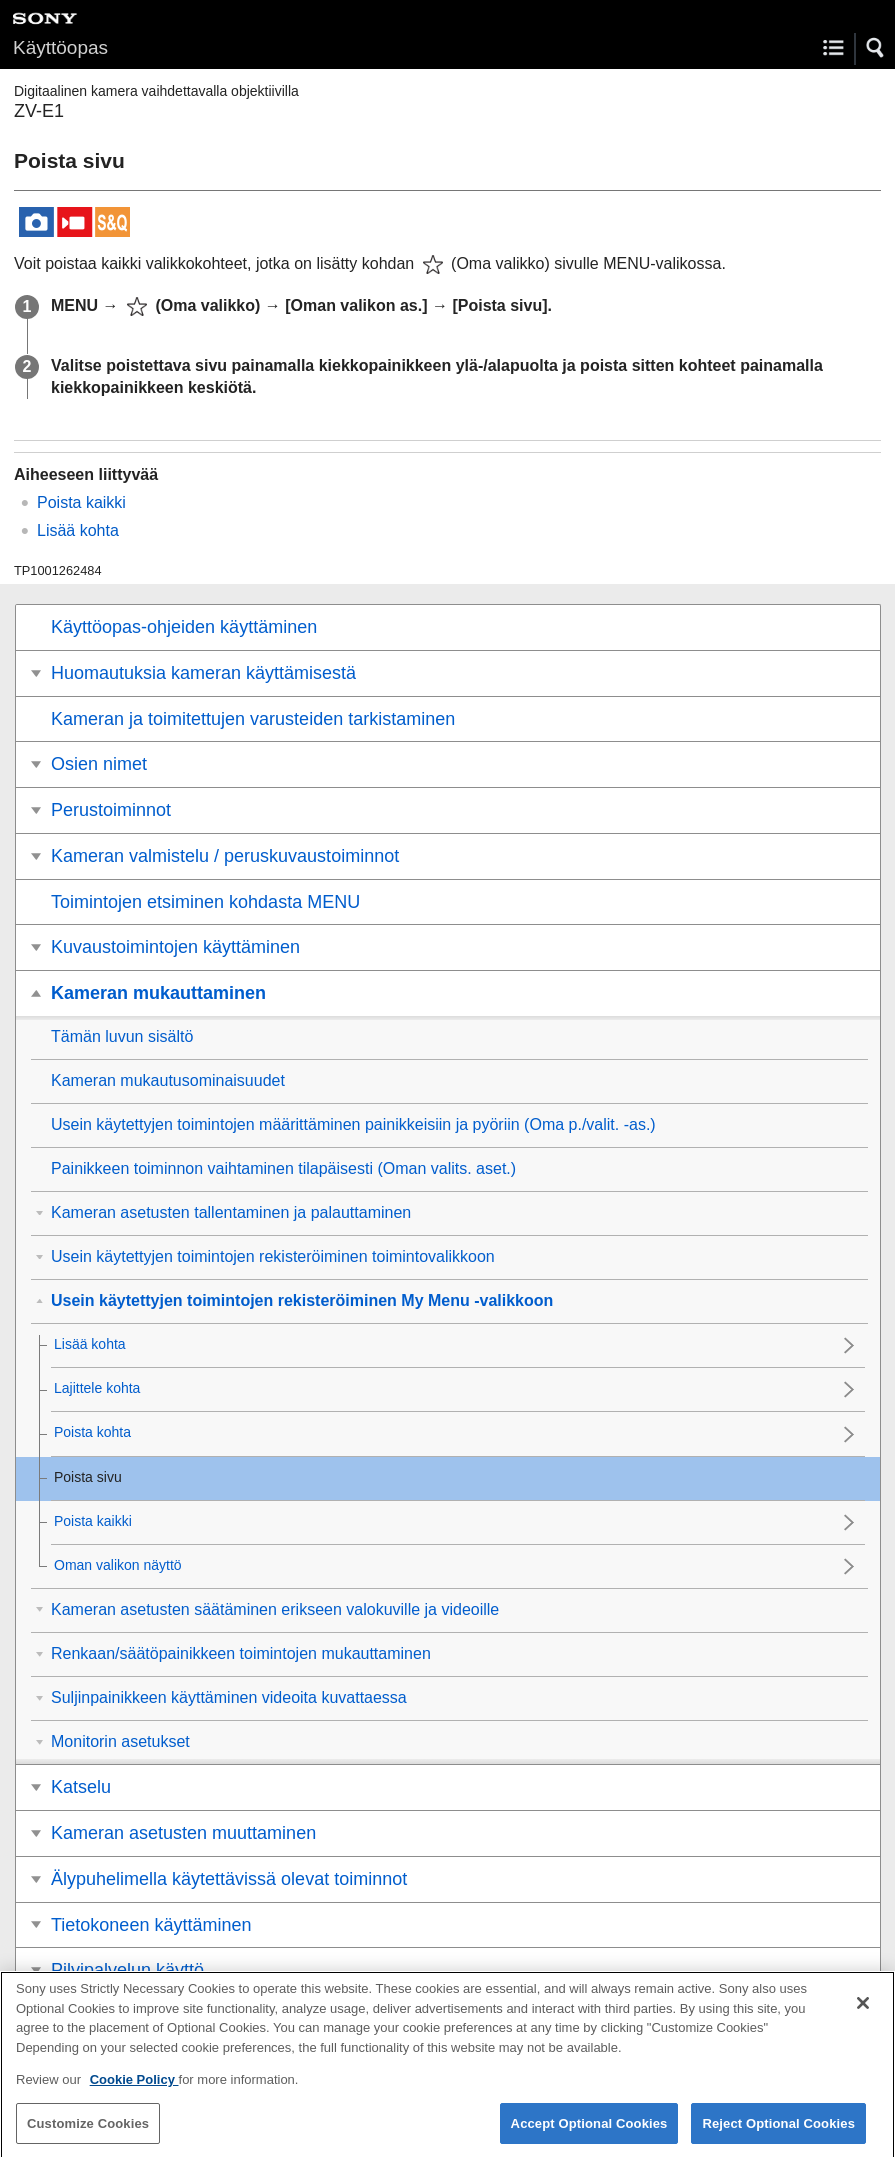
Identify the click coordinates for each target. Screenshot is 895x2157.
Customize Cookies (88, 2135)
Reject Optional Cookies (778, 2135)
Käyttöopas (60, 47)
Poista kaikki (81, 502)
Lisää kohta (78, 530)
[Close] (863, 2016)
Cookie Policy (134, 2092)
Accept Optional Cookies (589, 2135)
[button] (876, 48)
